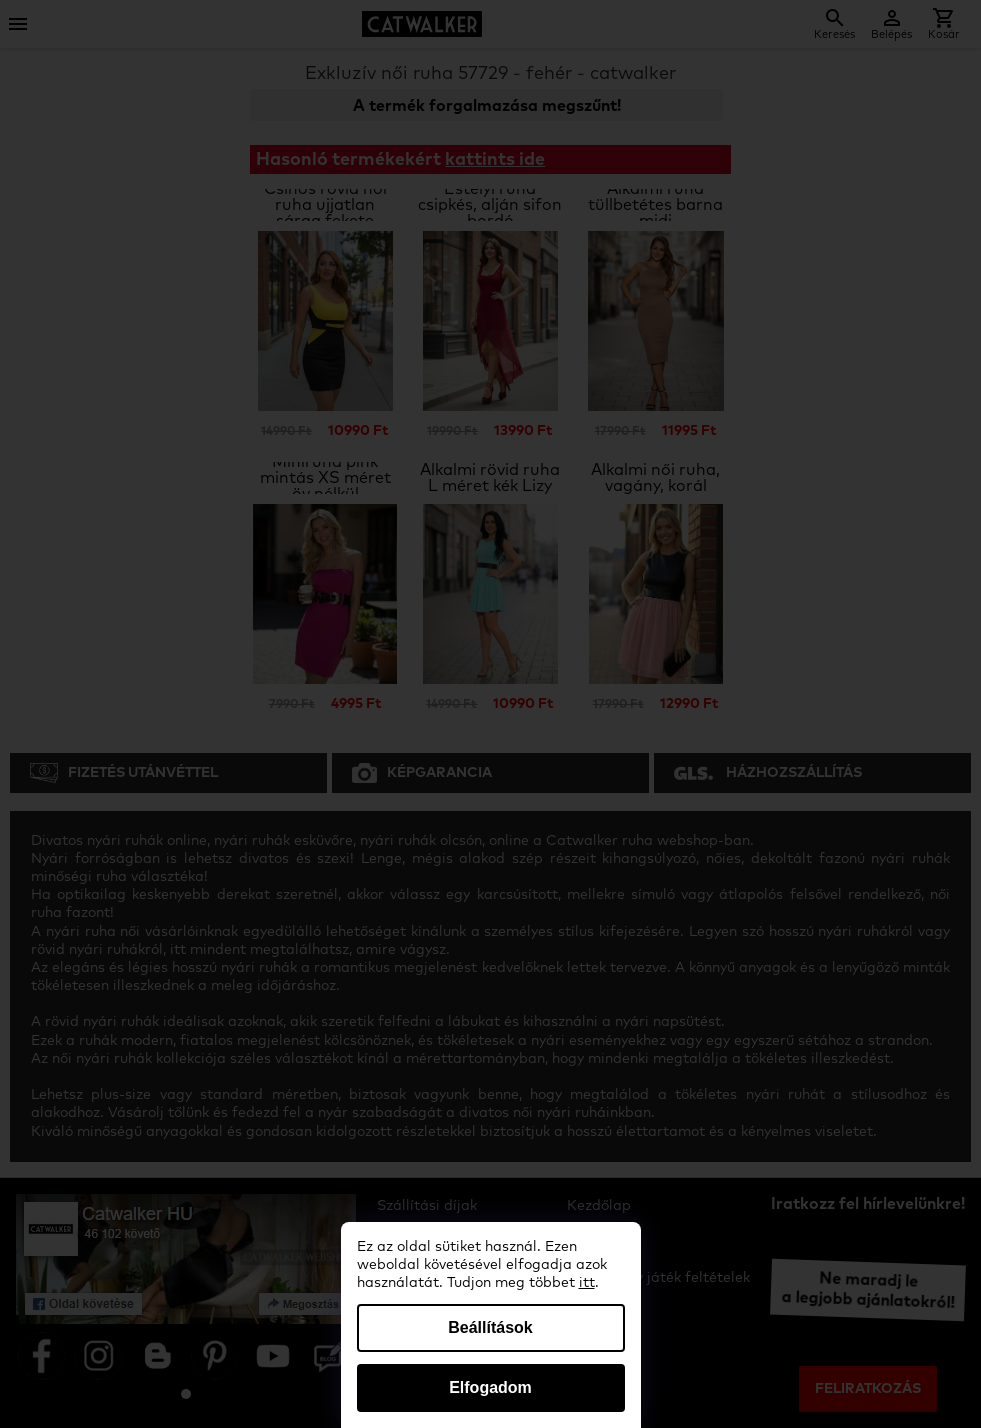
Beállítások (490, 1327)
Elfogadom (490, 1387)
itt (587, 1283)
